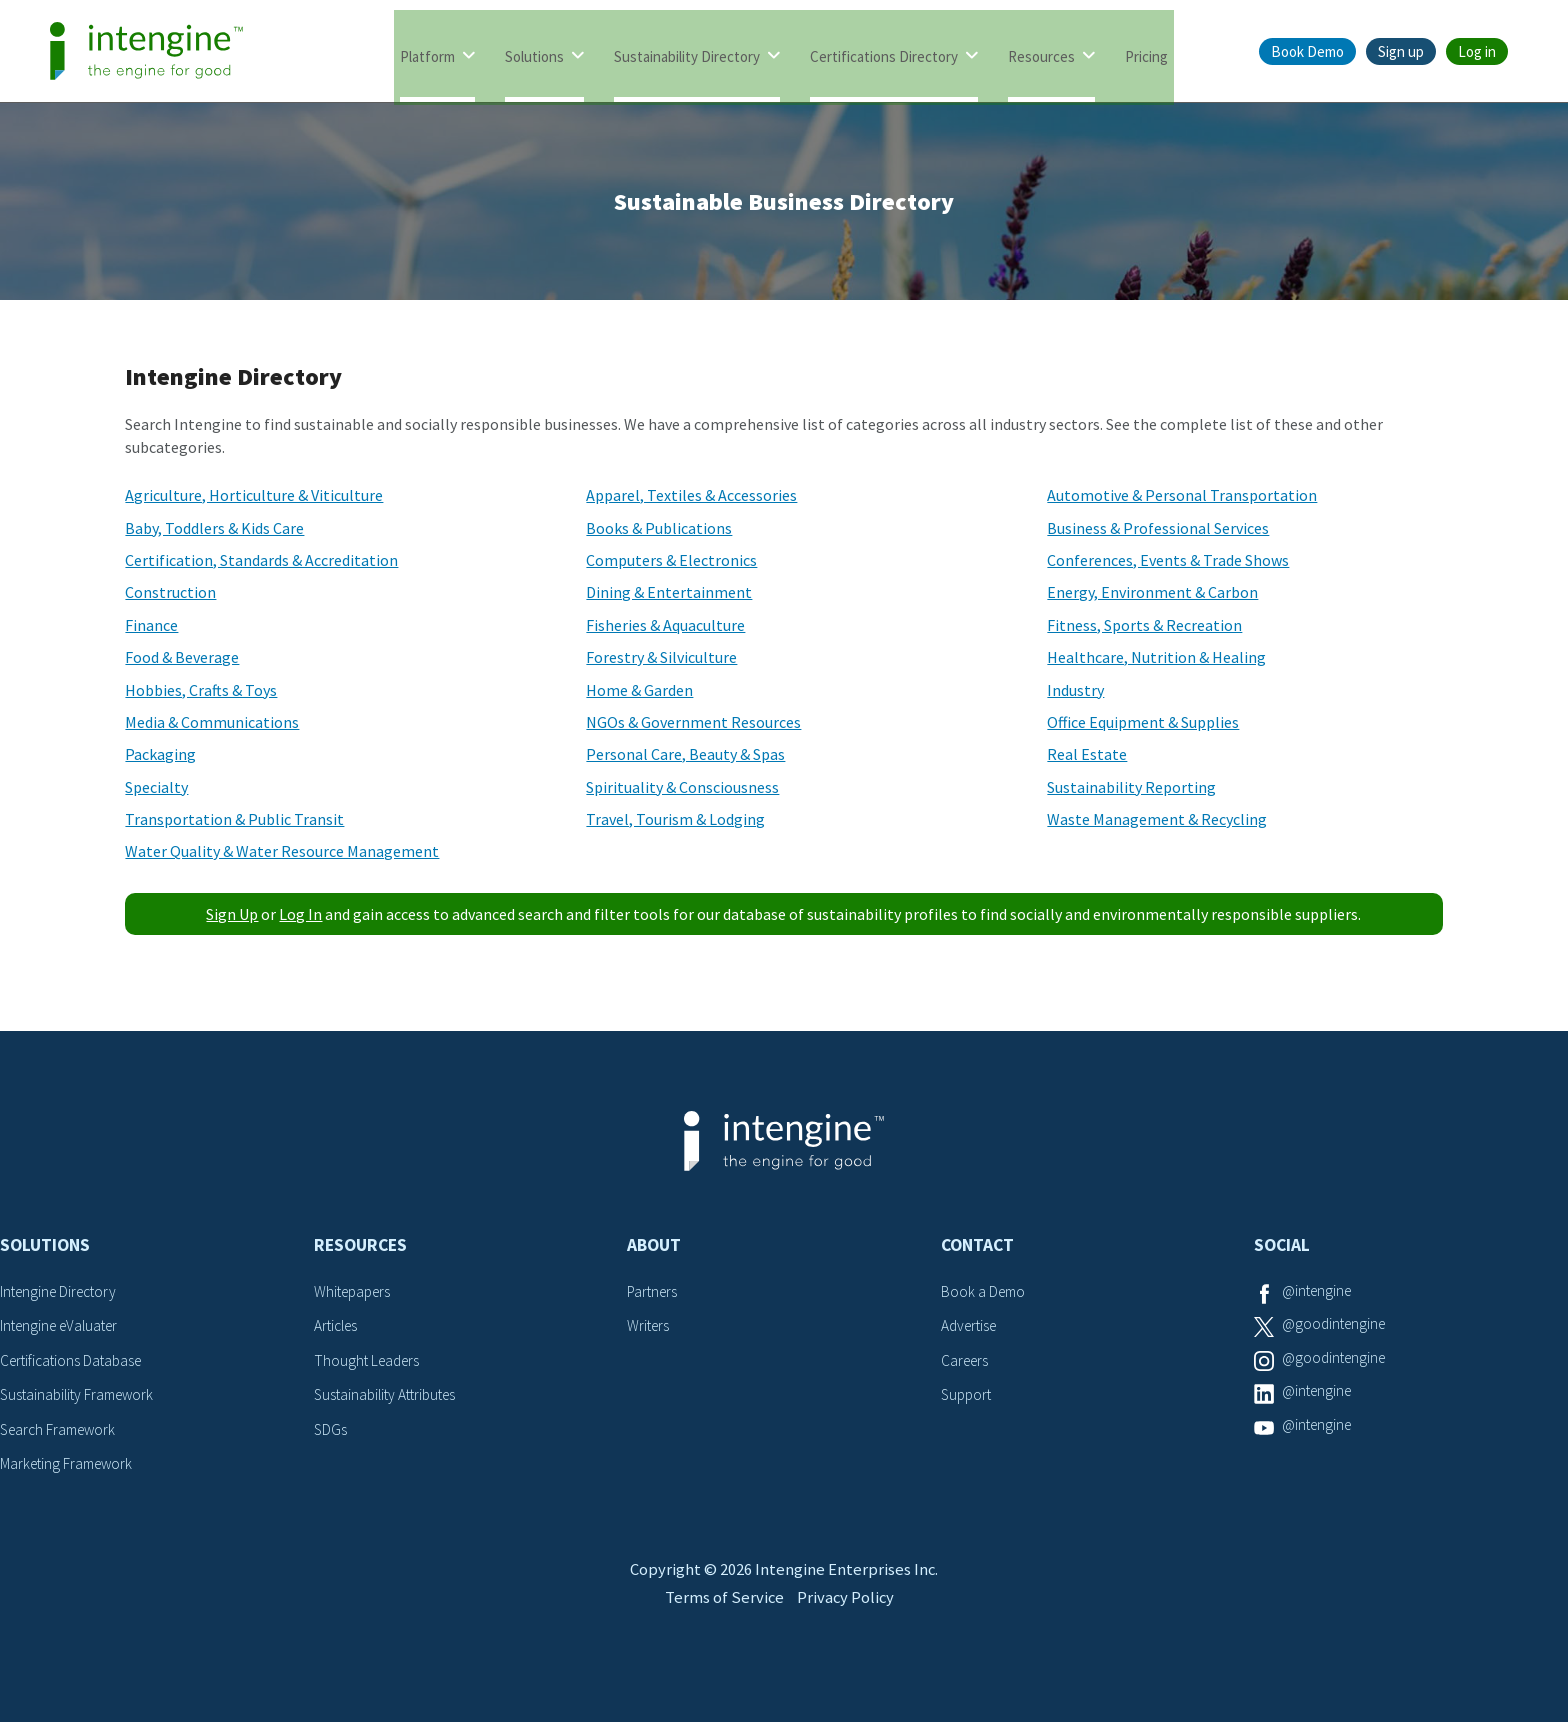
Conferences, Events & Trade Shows (1168, 560)
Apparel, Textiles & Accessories (691, 495)
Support (968, 1394)
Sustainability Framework (81, 1394)
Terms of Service (721, 1629)
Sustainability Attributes (390, 1394)
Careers (966, 1360)
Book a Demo (985, 1291)
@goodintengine (1337, 1325)
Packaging (160, 754)
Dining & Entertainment (669, 592)
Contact (977, 1245)
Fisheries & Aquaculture (665, 625)
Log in (1477, 51)
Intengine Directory (62, 1291)
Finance (151, 625)
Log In (300, 914)
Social (1282, 1245)
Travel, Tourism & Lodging (675, 819)
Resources (1041, 52)
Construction (170, 592)
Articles (338, 1325)
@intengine (1319, 1291)
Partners (654, 1291)
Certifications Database (75, 1360)
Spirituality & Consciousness (682, 787)
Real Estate (1087, 754)
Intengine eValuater (64, 1325)
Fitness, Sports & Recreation (1144, 625)
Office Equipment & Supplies (1143, 722)
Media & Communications (212, 722)
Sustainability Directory (687, 52)
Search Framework (62, 1429)
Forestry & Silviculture (661, 657)
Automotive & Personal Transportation (1182, 495)
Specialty (156, 787)
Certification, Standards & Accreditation (261, 560)
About (654, 1245)
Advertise (971, 1325)
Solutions (534, 52)
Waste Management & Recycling (1157, 819)
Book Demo (1307, 51)
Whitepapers (355, 1291)
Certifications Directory (884, 52)
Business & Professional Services (1158, 528)
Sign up (1401, 51)
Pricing (1146, 52)
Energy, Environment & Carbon (1152, 592)
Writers (649, 1325)
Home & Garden (639, 690)
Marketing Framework (70, 1463)
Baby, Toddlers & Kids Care (214, 528)
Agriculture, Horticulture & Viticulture (254, 495)
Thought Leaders (369, 1360)
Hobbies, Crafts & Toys (201, 690)
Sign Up (232, 914)
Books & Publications (659, 528)
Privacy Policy (848, 1629)
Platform (427, 52)
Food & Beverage (182, 657)
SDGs (331, 1429)
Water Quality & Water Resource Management (282, 851)
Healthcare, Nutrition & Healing (1156, 657)
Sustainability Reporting (1131, 787)
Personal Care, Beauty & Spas (685, 754)
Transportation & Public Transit (234, 819)
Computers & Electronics (671, 560)
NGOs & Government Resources (693, 722)
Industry (1075, 690)
